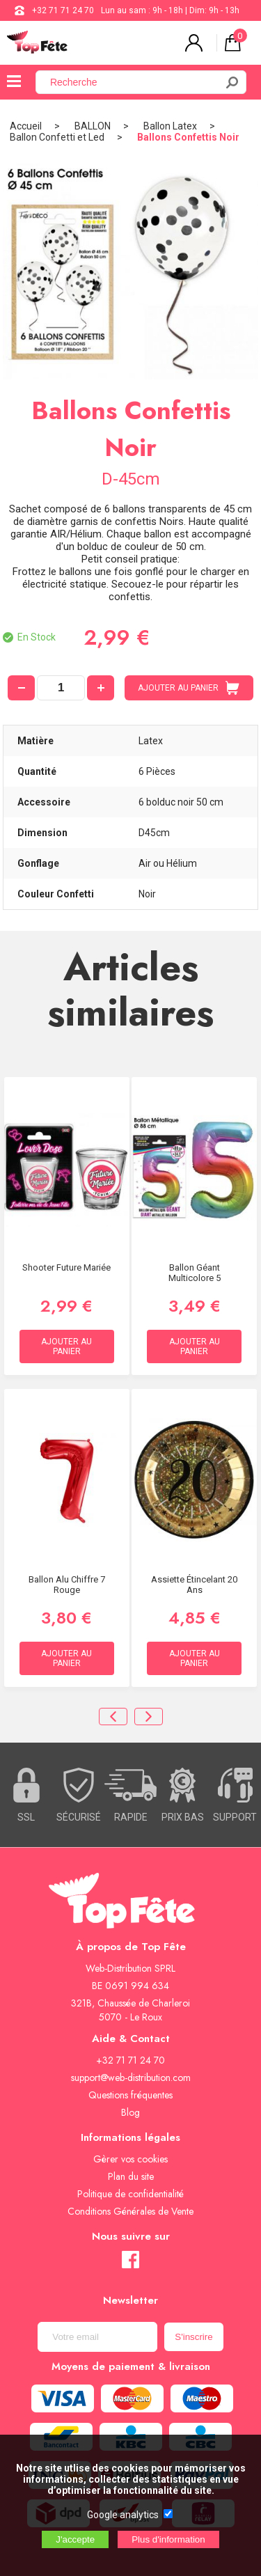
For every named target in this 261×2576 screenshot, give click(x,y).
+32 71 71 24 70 (63, 10)
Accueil (26, 126)
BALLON (92, 126)
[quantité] (61, 687)
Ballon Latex (170, 126)
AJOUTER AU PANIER (188, 688)
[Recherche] (134, 82)
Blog (130, 2112)
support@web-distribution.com (131, 2077)
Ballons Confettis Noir (188, 137)
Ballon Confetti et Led (57, 137)
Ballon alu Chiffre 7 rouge (67, 1584)
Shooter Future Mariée (66, 1267)
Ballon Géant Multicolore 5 (194, 1272)
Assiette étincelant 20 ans (194, 1584)
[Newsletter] (97, 2337)
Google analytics (123, 2514)
